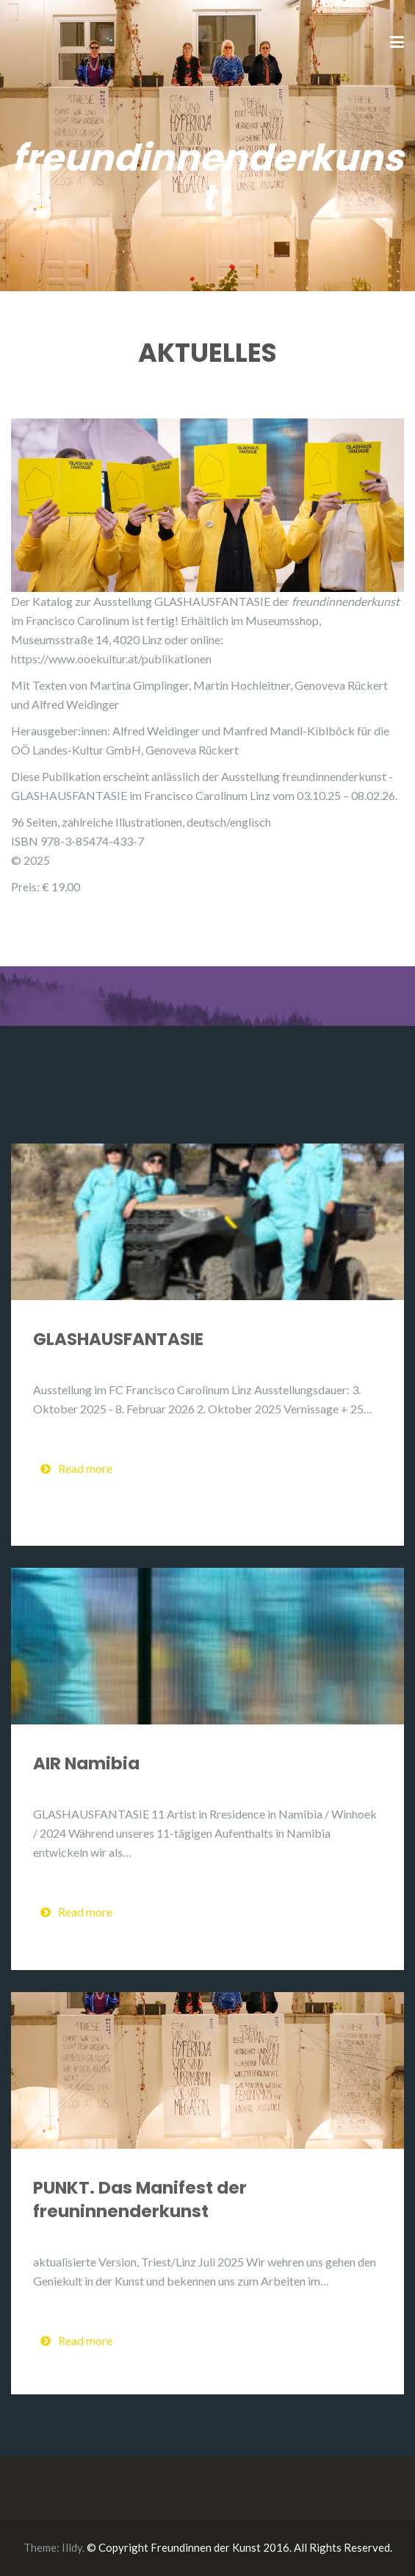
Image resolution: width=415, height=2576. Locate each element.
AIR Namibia (86, 1763)
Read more (76, 1468)
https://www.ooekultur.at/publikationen (111, 659)
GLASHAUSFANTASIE (118, 1339)
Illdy (72, 2547)
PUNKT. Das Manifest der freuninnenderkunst (140, 2199)
